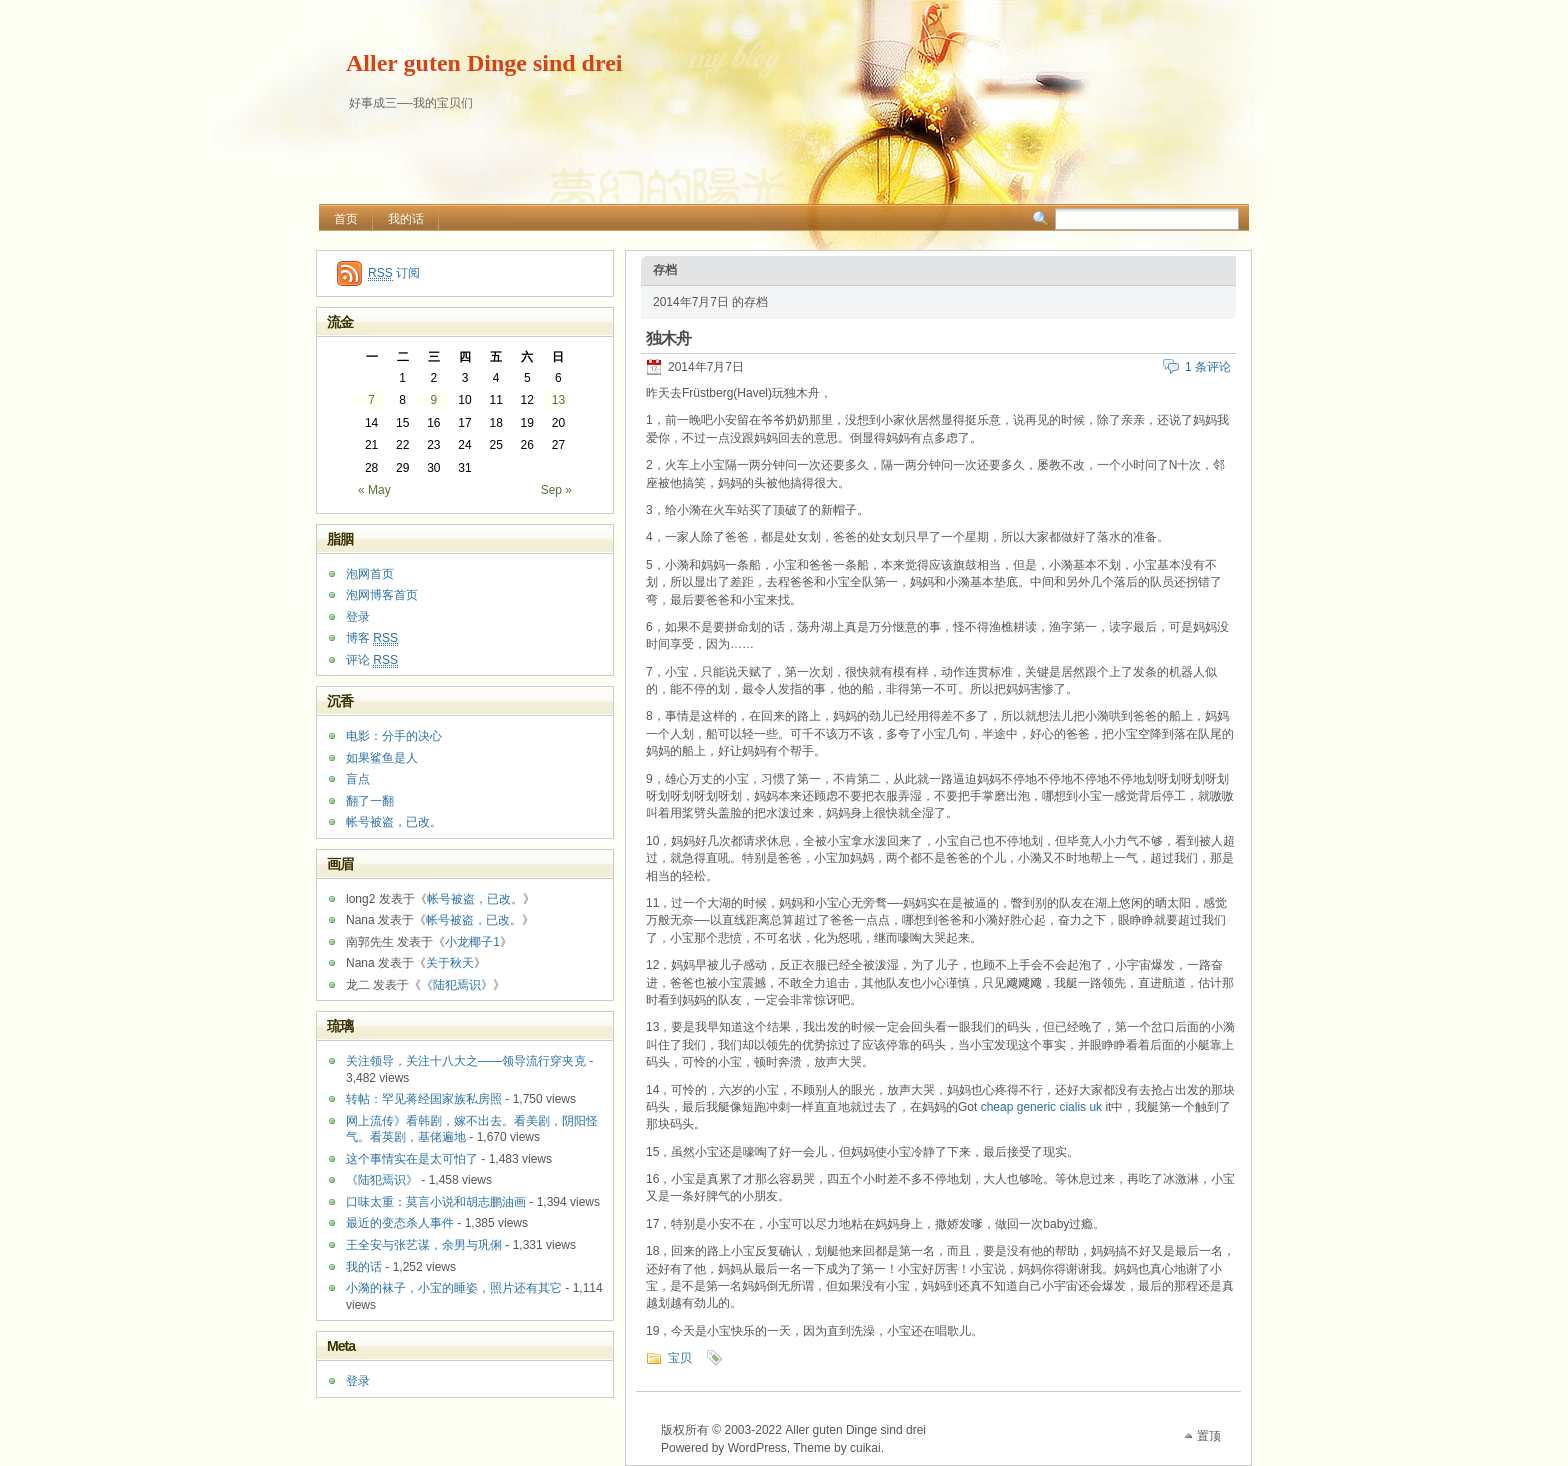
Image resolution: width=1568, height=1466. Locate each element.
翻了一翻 (370, 801)
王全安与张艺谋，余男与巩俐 (424, 1245)
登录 (358, 617)
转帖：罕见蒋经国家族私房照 (424, 1099)
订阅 (394, 273)
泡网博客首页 (382, 595)
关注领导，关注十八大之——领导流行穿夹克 (466, 1061)
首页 (346, 219)
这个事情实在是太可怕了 (412, 1159)
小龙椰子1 (472, 942)
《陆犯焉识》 (457, 985)
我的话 (406, 219)
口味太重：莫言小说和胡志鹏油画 (436, 1202)
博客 (372, 638)
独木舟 (668, 338)
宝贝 (680, 1358)
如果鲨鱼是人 (382, 758)
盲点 (358, 779)
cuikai (865, 1448)
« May (374, 490)
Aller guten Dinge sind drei (484, 63)
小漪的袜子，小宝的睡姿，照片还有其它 (454, 1288)
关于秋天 (450, 963)
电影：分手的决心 (394, 736)
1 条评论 (1208, 367)
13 (558, 400)
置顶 (1209, 1436)
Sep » (556, 490)
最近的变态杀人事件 (400, 1223)
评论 (372, 660)
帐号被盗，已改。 (394, 822)
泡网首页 (370, 574)
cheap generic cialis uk (1041, 1107)
